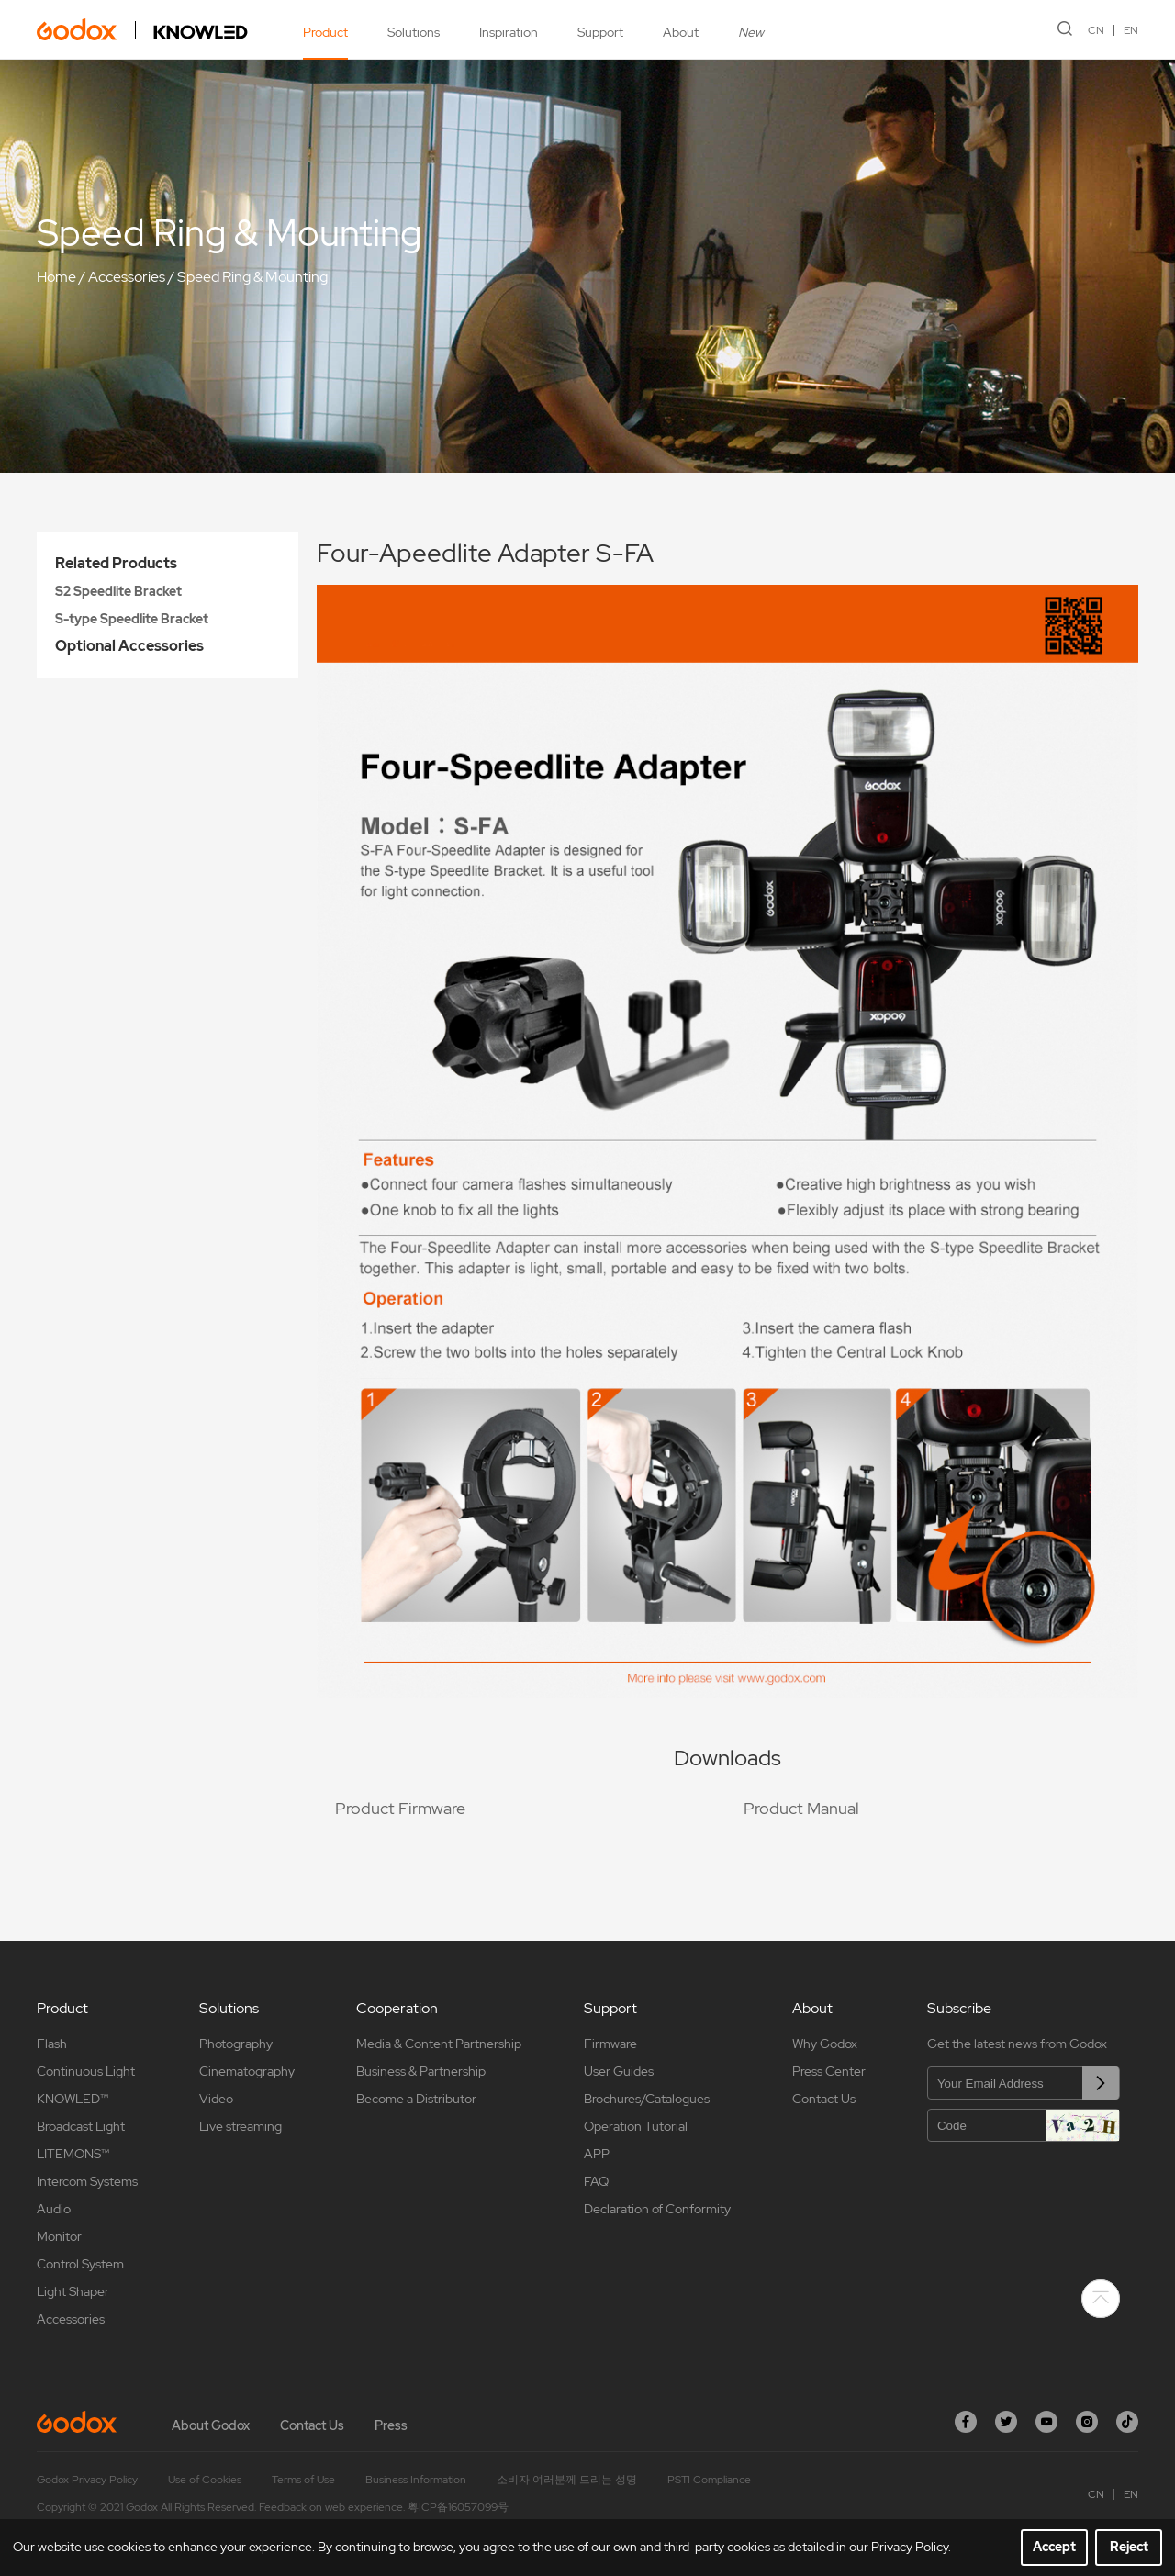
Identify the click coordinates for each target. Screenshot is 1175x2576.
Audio (54, 2209)
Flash (52, 2043)
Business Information (415, 2479)
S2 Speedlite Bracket (118, 591)
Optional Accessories (129, 645)
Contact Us (824, 2098)
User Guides (619, 2071)
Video (216, 2098)
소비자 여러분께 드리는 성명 (567, 2479)
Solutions (413, 32)
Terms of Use (303, 2479)
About (681, 32)
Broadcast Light (81, 2126)
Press (391, 2425)
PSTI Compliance (709, 2479)
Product (325, 32)
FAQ (596, 2181)
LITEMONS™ (73, 2153)
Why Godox (824, 2043)
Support (600, 32)
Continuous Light (86, 2071)
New (751, 32)
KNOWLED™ (72, 2098)
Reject (1129, 2546)
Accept (1054, 2546)
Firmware (610, 2043)
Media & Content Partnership (438, 2043)
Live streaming (240, 2126)
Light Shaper (73, 2291)
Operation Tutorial (636, 2126)
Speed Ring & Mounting (252, 276)
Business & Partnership (421, 2071)
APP (597, 2153)
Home (56, 276)
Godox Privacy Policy (87, 2479)
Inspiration (508, 32)
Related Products (116, 563)
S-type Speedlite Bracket (131, 618)
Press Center (829, 2071)
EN (1131, 30)
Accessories (126, 276)
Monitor (59, 2236)
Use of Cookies (204, 2479)
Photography (236, 2043)
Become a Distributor (416, 2098)
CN (1096, 30)
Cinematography (247, 2071)
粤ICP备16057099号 (458, 2507)
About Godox (211, 2425)
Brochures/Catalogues (647, 2098)
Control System (80, 2264)
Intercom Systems (87, 2181)
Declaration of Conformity (657, 2209)
